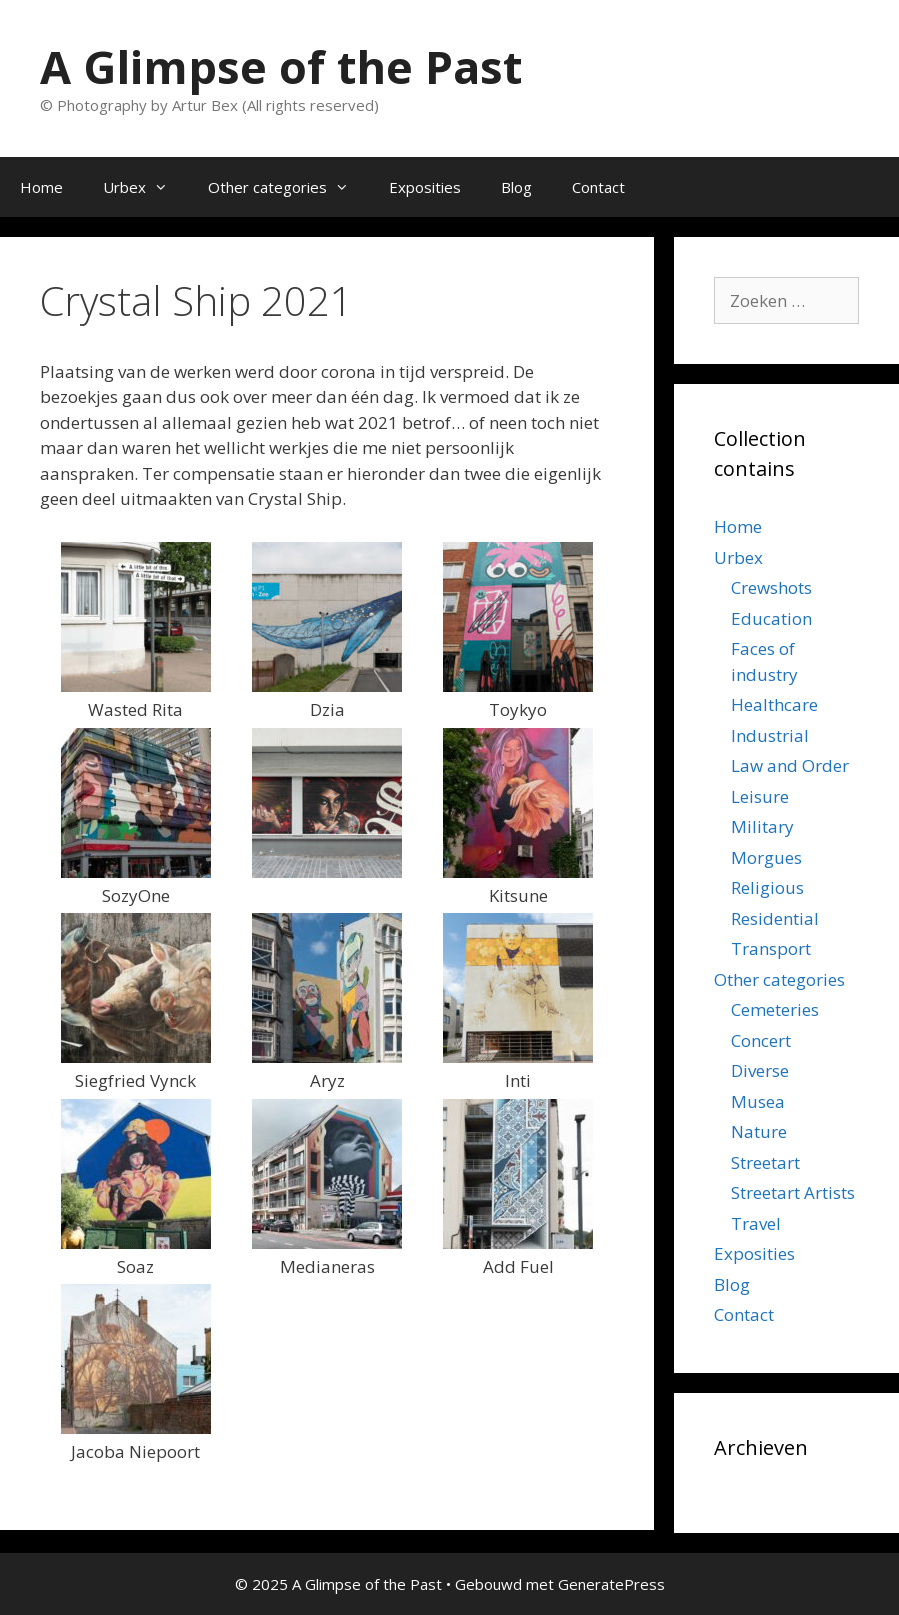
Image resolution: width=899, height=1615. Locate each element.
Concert (761, 1040)
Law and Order (790, 765)
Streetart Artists (793, 1192)
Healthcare (774, 704)
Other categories (288, 187)
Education (771, 618)
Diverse (760, 1070)
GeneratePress (611, 1584)
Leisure (760, 796)
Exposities (425, 187)
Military (762, 826)
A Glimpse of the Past (281, 66)
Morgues (766, 857)
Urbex (145, 187)
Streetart (765, 1162)
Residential (775, 918)
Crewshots (771, 587)
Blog (516, 187)
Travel (756, 1223)
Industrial (770, 735)
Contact (598, 187)
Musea (758, 1101)
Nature (759, 1131)
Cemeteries (775, 1009)
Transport (771, 948)
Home (41, 187)
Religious (767, 887)
